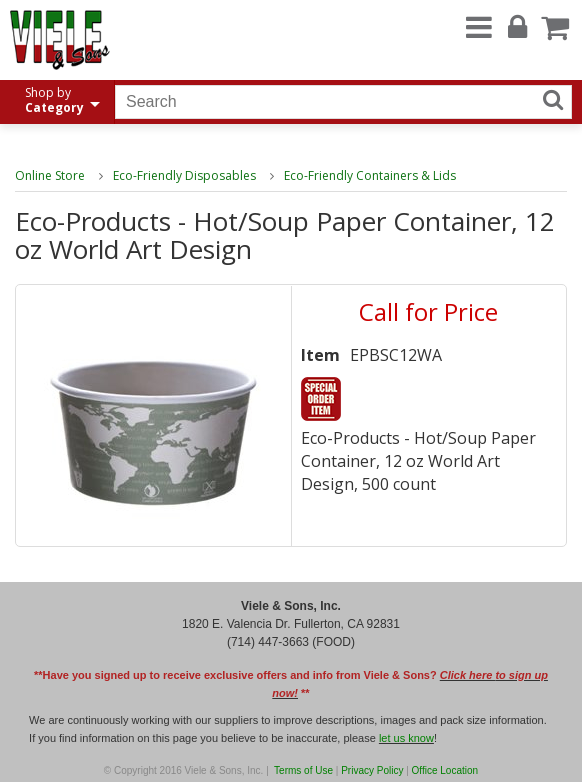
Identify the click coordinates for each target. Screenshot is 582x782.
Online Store (50, 175)
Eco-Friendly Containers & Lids (370, 175)
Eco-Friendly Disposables (184, 175)
